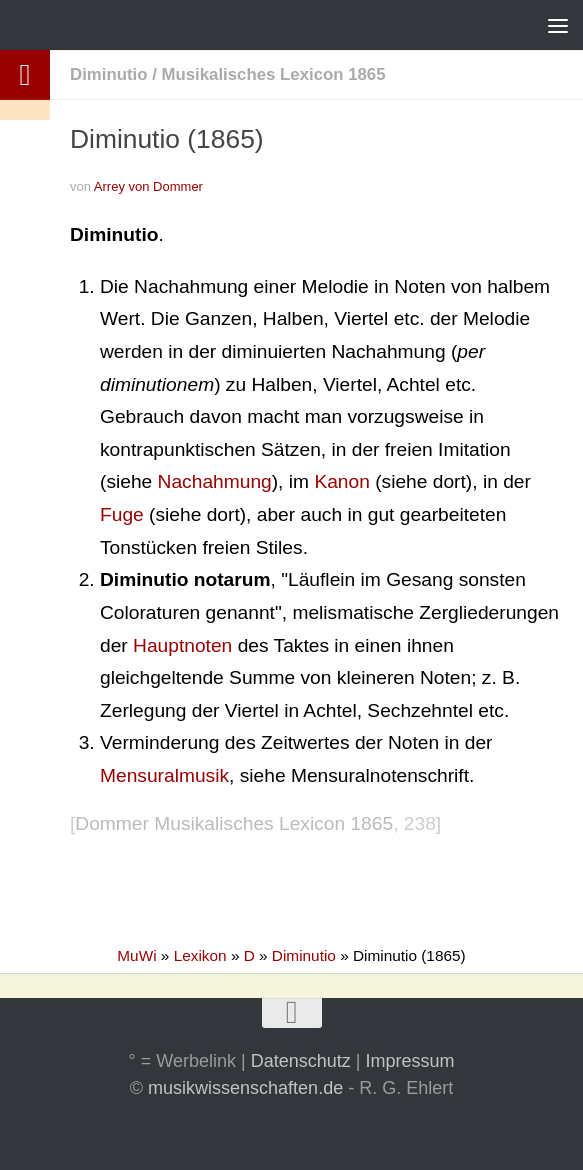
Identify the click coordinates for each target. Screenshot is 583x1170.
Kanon (341, 481)
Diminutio (108, 74)
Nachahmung (215, 481)
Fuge (122, 514)
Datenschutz (301, 1061)
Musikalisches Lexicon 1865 (273, 74)
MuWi (136, 955)
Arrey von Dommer (148, 186)
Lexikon (200, 955)
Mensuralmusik (164, 775)
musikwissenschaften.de (245, 1088)
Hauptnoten (182, 645)
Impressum (409, 1061)
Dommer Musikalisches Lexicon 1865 (234, 823)
